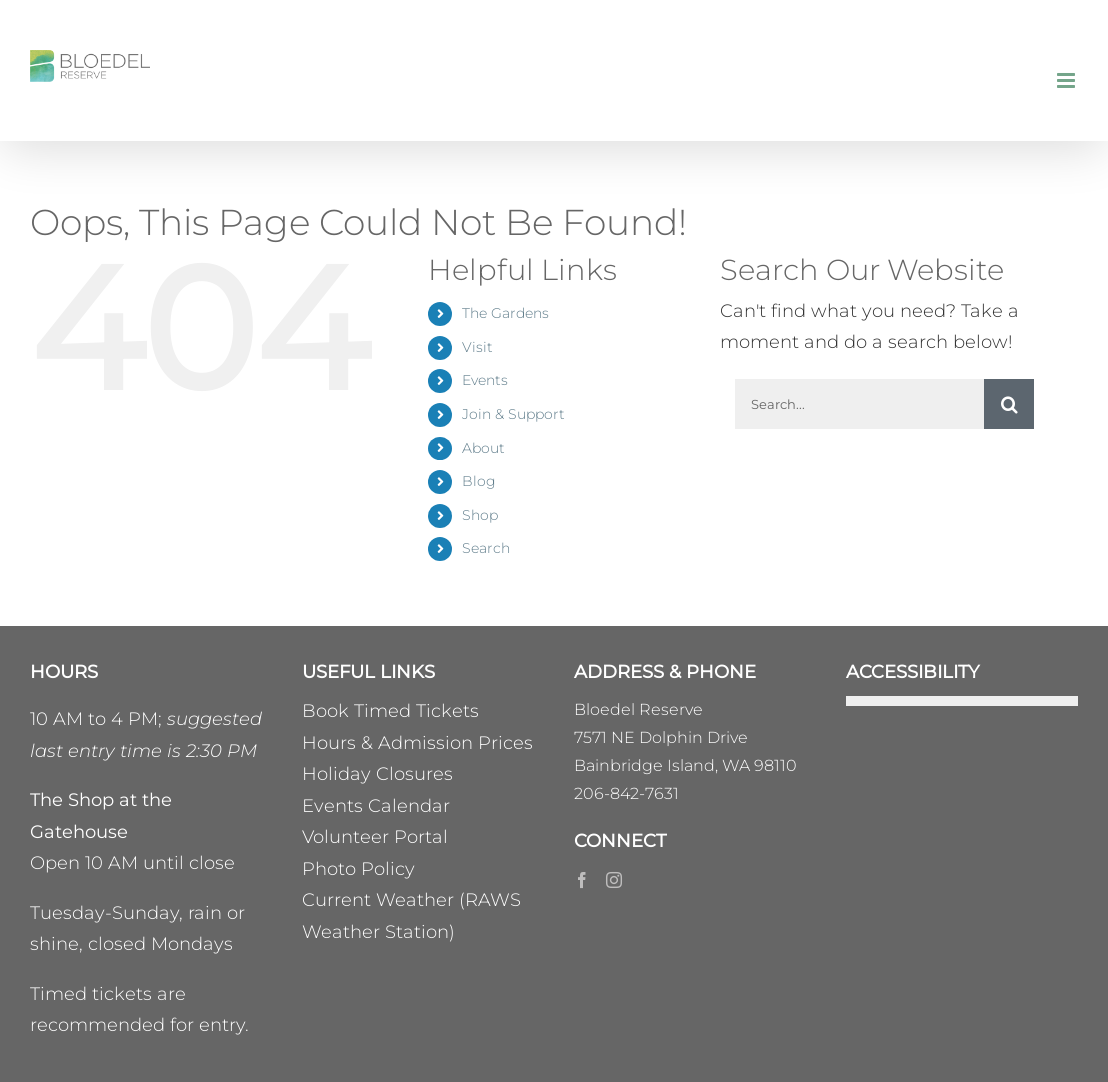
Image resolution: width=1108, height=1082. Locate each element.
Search (486, 548)
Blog (479, 481)
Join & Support (513, 414)
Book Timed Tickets (390, 711)
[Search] (1009, 404)
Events (485, 380)
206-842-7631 (626, 793)
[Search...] (859, 404)
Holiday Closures (377, 774)
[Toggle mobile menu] (1067, 80)
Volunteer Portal (375, 837)
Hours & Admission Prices (417, 743)
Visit (477, 347)
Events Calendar (376, 806)
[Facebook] (582, 880)
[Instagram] (614, 880)
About (483, 448)
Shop (480, 515)
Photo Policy (358, 869)
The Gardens (505, 313)
